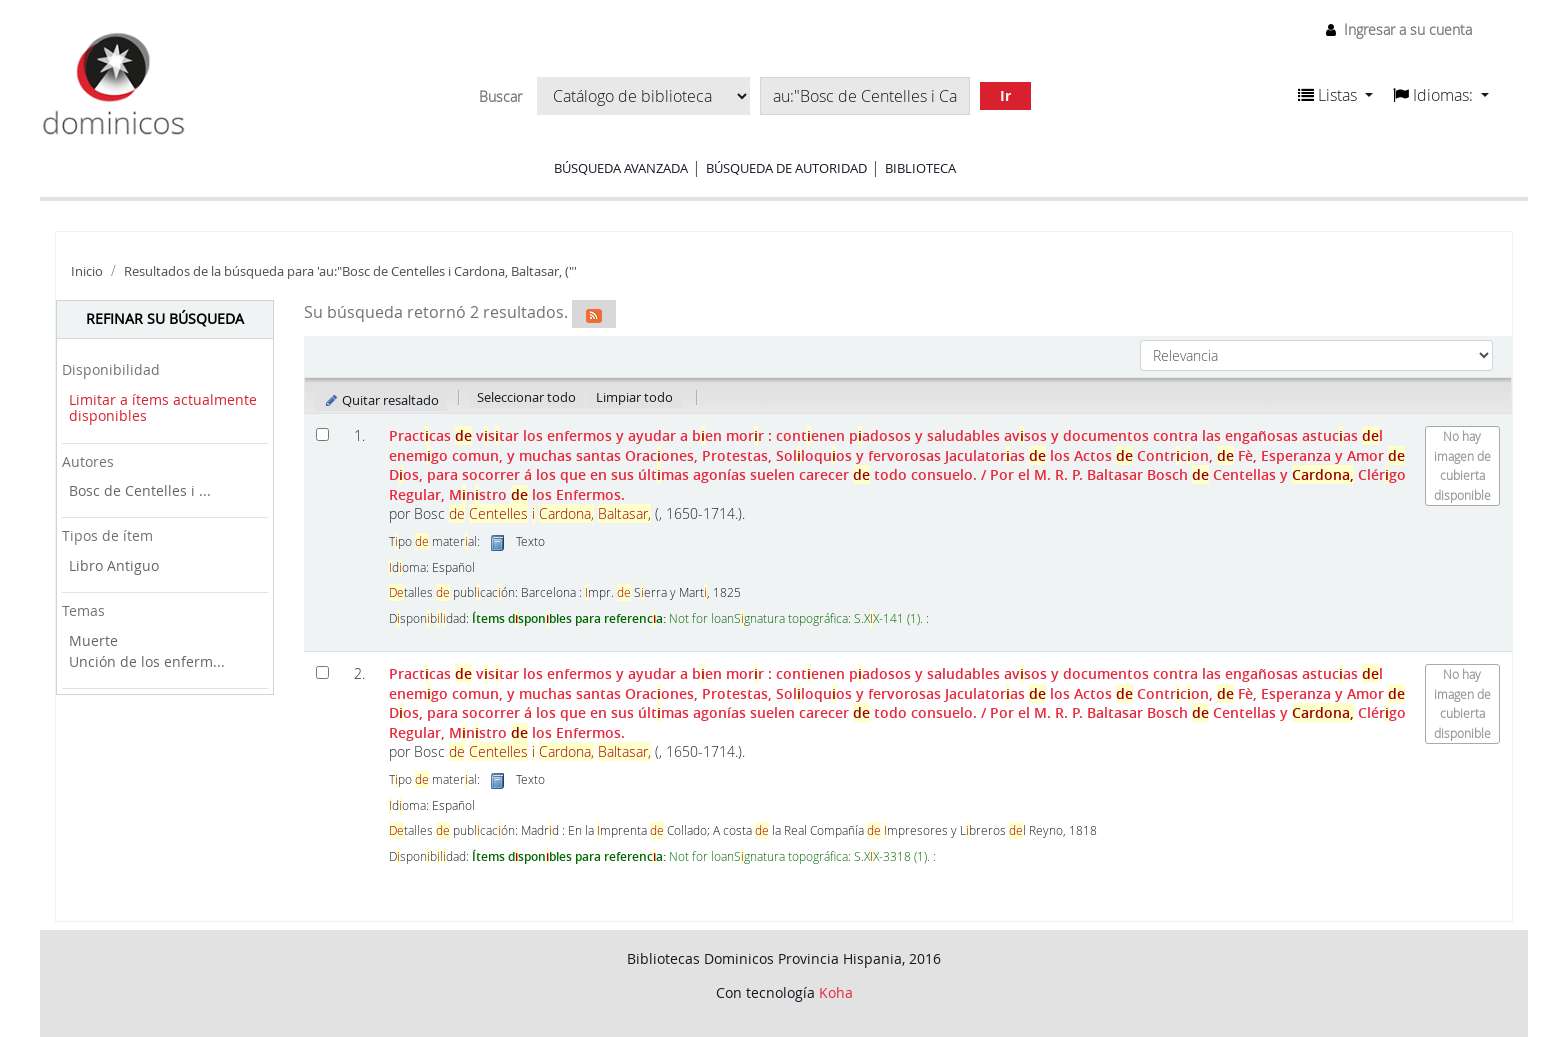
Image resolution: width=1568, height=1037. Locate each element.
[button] (1335, 95)
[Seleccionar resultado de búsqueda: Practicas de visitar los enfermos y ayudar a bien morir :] (322, 434)
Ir (1005, 95)
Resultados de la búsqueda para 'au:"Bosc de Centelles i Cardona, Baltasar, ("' (350, 271)
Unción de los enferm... (147, 661)
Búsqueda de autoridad (786, 168)
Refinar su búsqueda (165, 318)
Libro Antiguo (114, 565)
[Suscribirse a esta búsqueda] (594, 314)
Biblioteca (920, 168)
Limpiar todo (634, 397)
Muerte (93, 640)
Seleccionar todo (526, 397)
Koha (836, 992)
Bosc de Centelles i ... (140, 490)
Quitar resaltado (381, 400)
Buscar (500, 97)
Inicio (87, 271)
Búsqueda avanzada (621, 168)
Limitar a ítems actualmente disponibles (163, 408)
